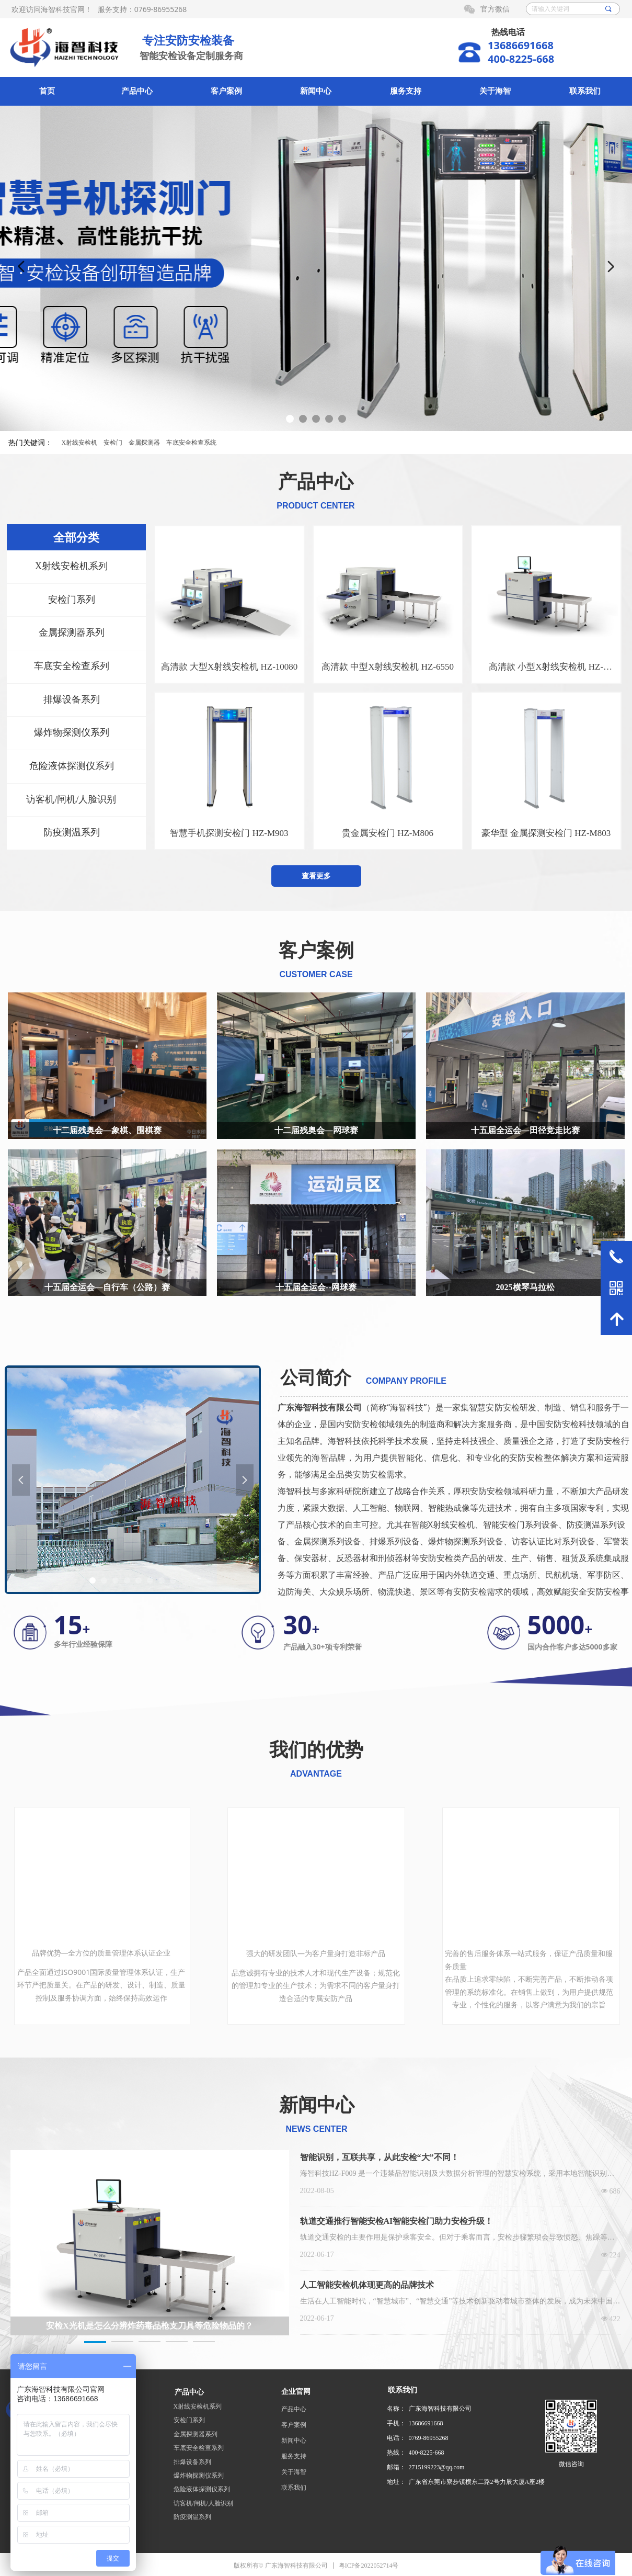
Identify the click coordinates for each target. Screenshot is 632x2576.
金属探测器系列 (195, 2434)
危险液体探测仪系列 (202, 2489)
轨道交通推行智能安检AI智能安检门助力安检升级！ (396, 2221)
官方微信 (495, 9)
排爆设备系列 (192, 2462)
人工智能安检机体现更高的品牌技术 (367, 2284)
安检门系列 (189, 2420)
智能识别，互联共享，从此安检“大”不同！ (379, 2157)
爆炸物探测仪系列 (199, 2475)
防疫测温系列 (192, 2517)
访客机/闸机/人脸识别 (204, 2503)
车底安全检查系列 (199, 2447)
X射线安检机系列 (198, 2406)
